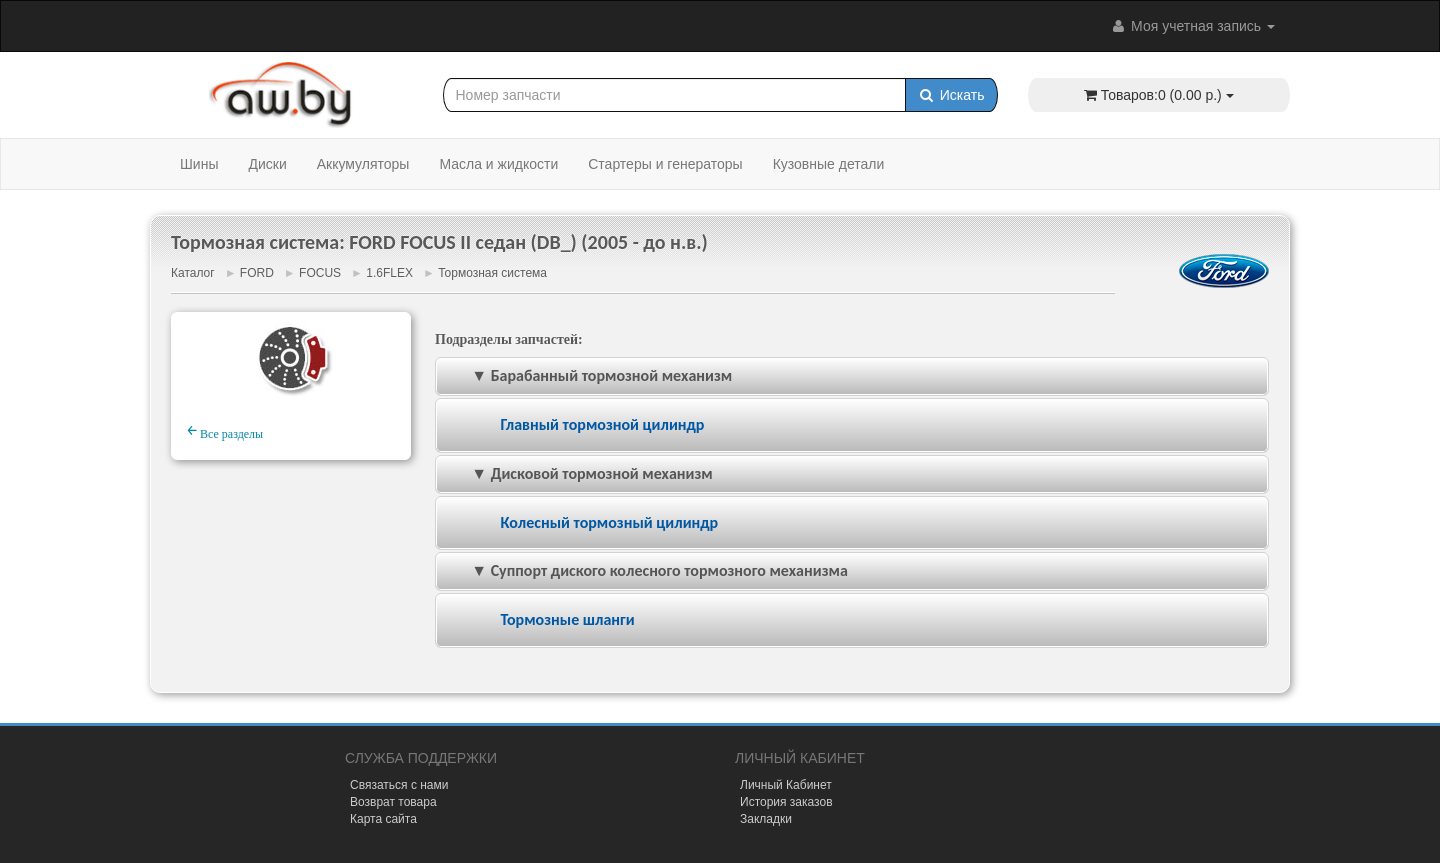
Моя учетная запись (1192, 26)
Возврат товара (393, 802)
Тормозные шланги (567, 619)
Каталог (193, 273)
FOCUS (320, 273)
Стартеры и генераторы (665, 164)
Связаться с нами (399, 785)
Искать (951, 95)
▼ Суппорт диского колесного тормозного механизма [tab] (646, 570)
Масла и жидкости (498, 164)
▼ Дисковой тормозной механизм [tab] (578, 473)
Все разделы (225, 431)
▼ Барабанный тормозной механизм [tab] (588, 375)
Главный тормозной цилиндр (602, 424)
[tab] (852, 425)
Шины (199, 164)
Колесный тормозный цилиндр (609, 522)
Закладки (766, 819)
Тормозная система (492, 273)
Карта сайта (383, 819)
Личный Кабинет (786, 785)
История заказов (786, 802)
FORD (257, 273)
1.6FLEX (389, 273)
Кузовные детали (829, 164)
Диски (267, 164)
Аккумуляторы (363, 164)
